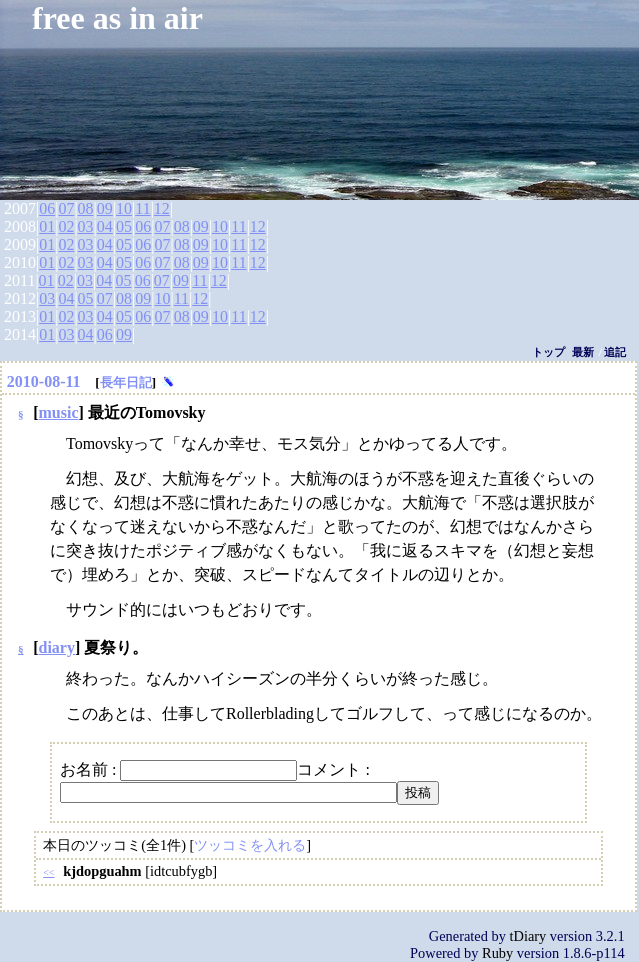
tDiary (528, 936)
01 (47, 226)
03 (86, 226)
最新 (583, 352)
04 (105, 226)
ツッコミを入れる (250, 845)
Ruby (497, 953)
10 (124, 208)
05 (124, 226)
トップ (548, 352)
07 (66, 208)
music (59, 412)
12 (162, 208)
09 (105, 208)
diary (57, 647)
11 (142, 208)
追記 (615, 352)
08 (86, 208)
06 (47, 208)
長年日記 (126, 382)
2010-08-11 (44, 381)
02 (66, 226)
